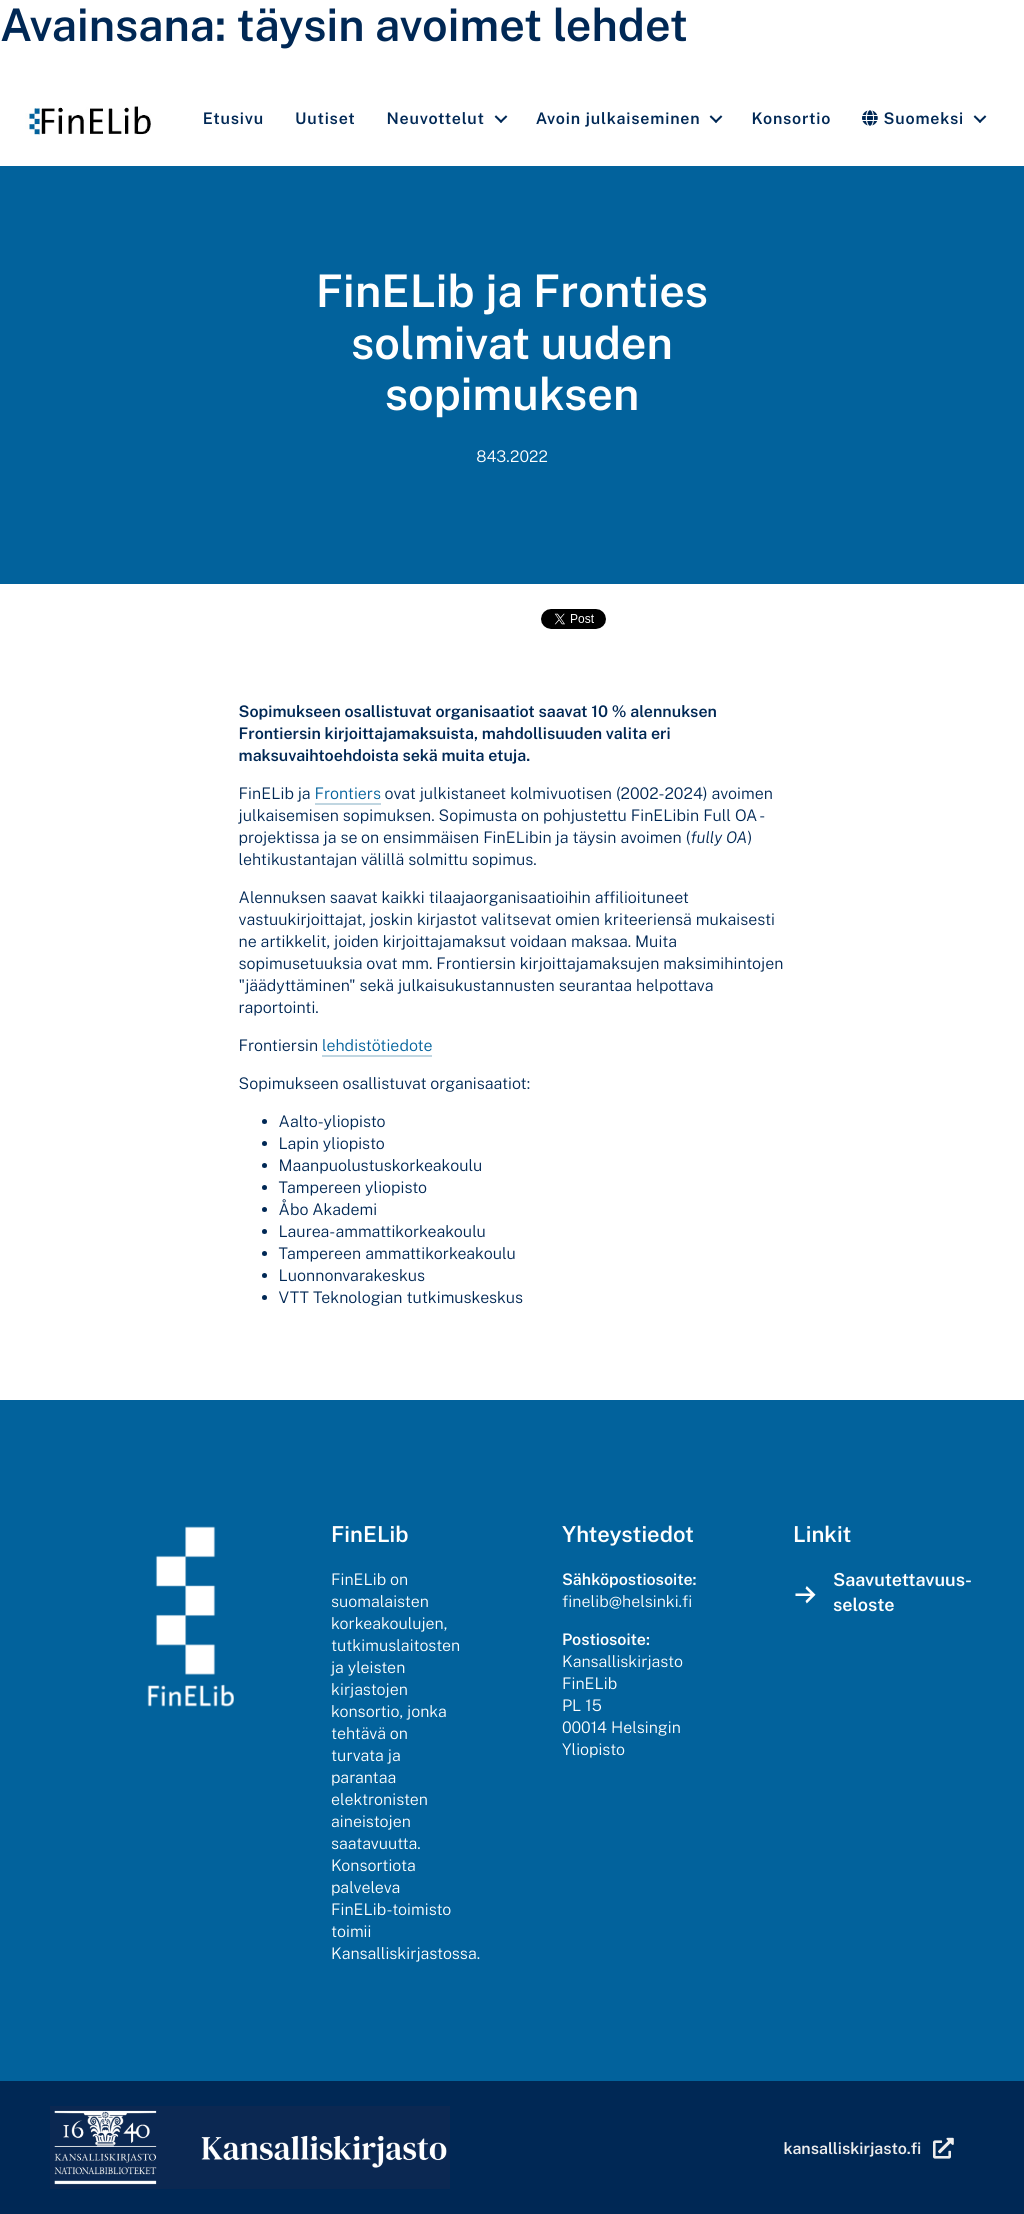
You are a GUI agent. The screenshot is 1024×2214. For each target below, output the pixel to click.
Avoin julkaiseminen (618, 118)
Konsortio (791, 118)
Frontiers (348, 793)
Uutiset (325, 118)
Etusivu (233, 118)
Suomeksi (913, 118)
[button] (501, 119)
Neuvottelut (436, 118)
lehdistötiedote (377, 1045)
